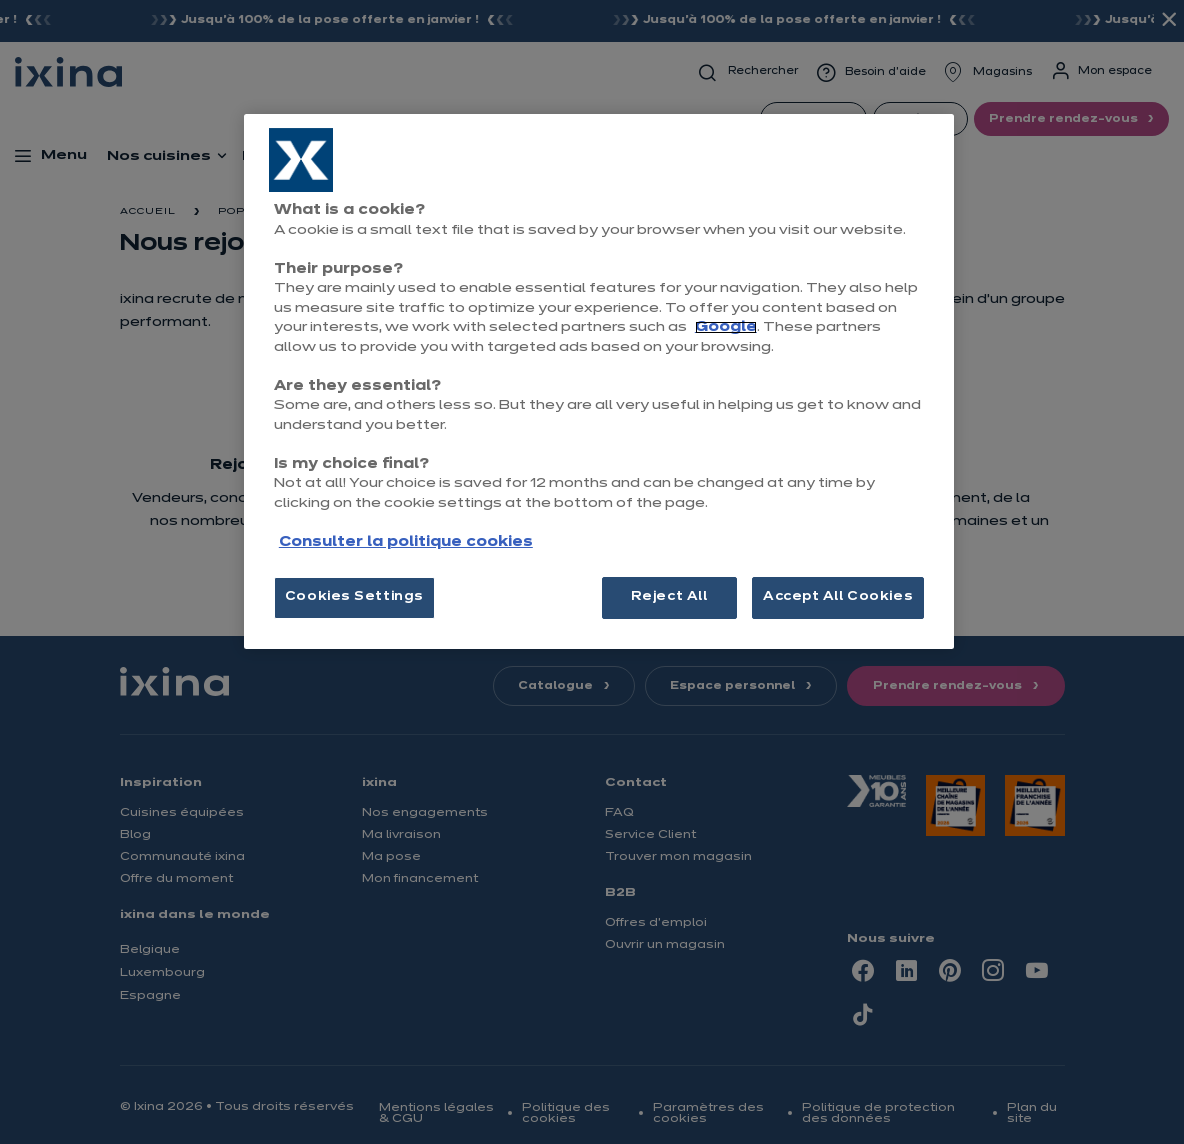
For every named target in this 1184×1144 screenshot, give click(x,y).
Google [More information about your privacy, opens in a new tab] (726, 327)
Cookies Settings (354, 597)
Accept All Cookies (838, 597)
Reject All (669, 597)
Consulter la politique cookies (406, 542)
